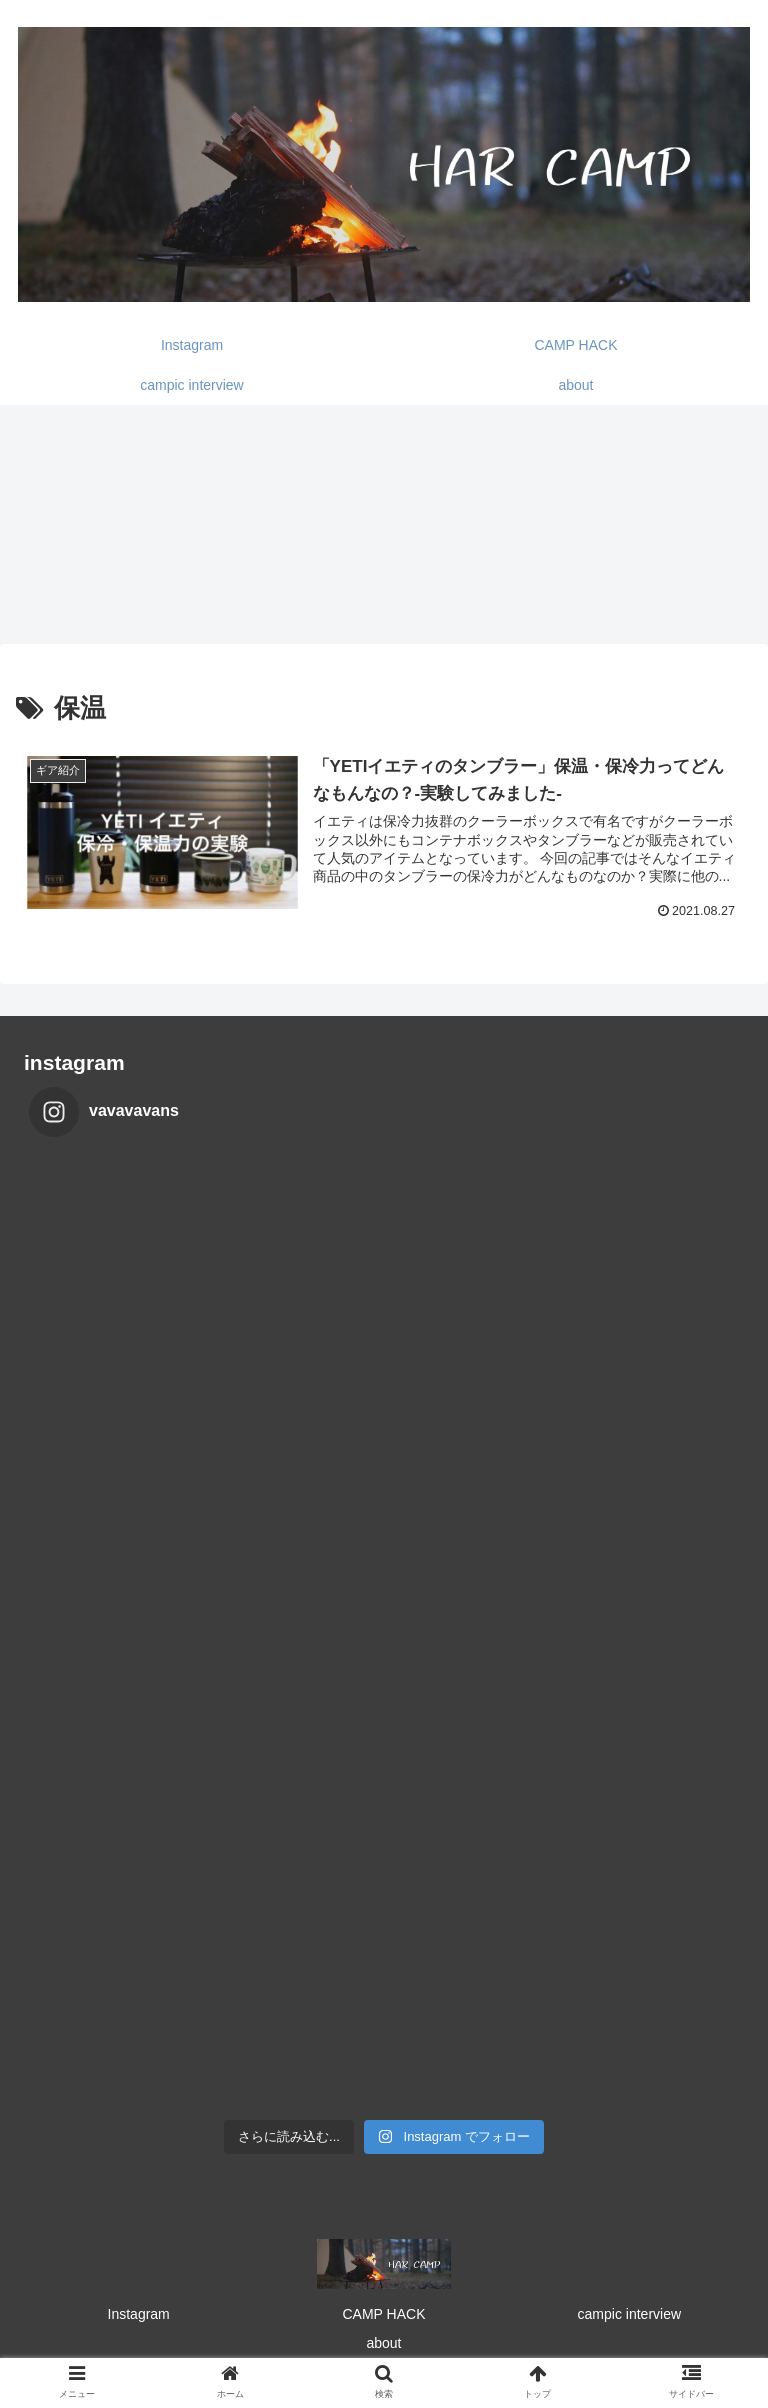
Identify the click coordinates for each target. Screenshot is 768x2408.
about (383, 2343)
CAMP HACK (384, 2314)
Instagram (139, 2314)
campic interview (629, 2314)
